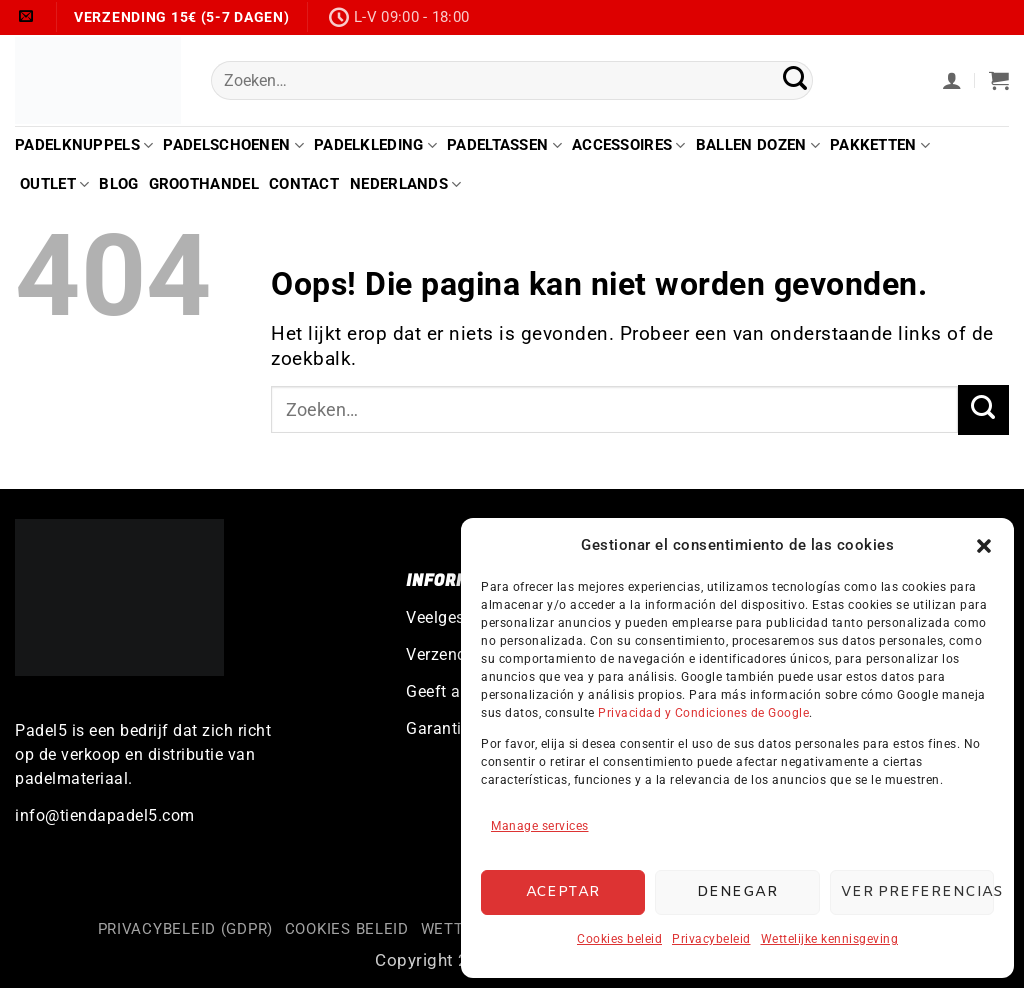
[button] (984, 546)
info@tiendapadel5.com (105, 815)
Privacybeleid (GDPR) (186, 929)
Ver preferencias (917, 892)
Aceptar (563, 892)
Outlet (54, 184)
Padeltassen (504, 145)
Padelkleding (375, 145)
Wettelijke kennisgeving (830, 939)
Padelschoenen (233, 145)
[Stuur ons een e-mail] (26, 17)
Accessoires (629, 145)
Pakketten (880, 145)
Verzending (448, 654)
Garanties (442, 728)
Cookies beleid (619, 939)
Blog (118, 184)
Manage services (540, 826)
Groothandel (204, 184)
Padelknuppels (84, 145)
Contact (304, 184)
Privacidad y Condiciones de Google (703, 713)
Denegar (737, 892)
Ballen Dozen (758, 145)
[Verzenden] (795, 80)
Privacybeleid (711, 939)
